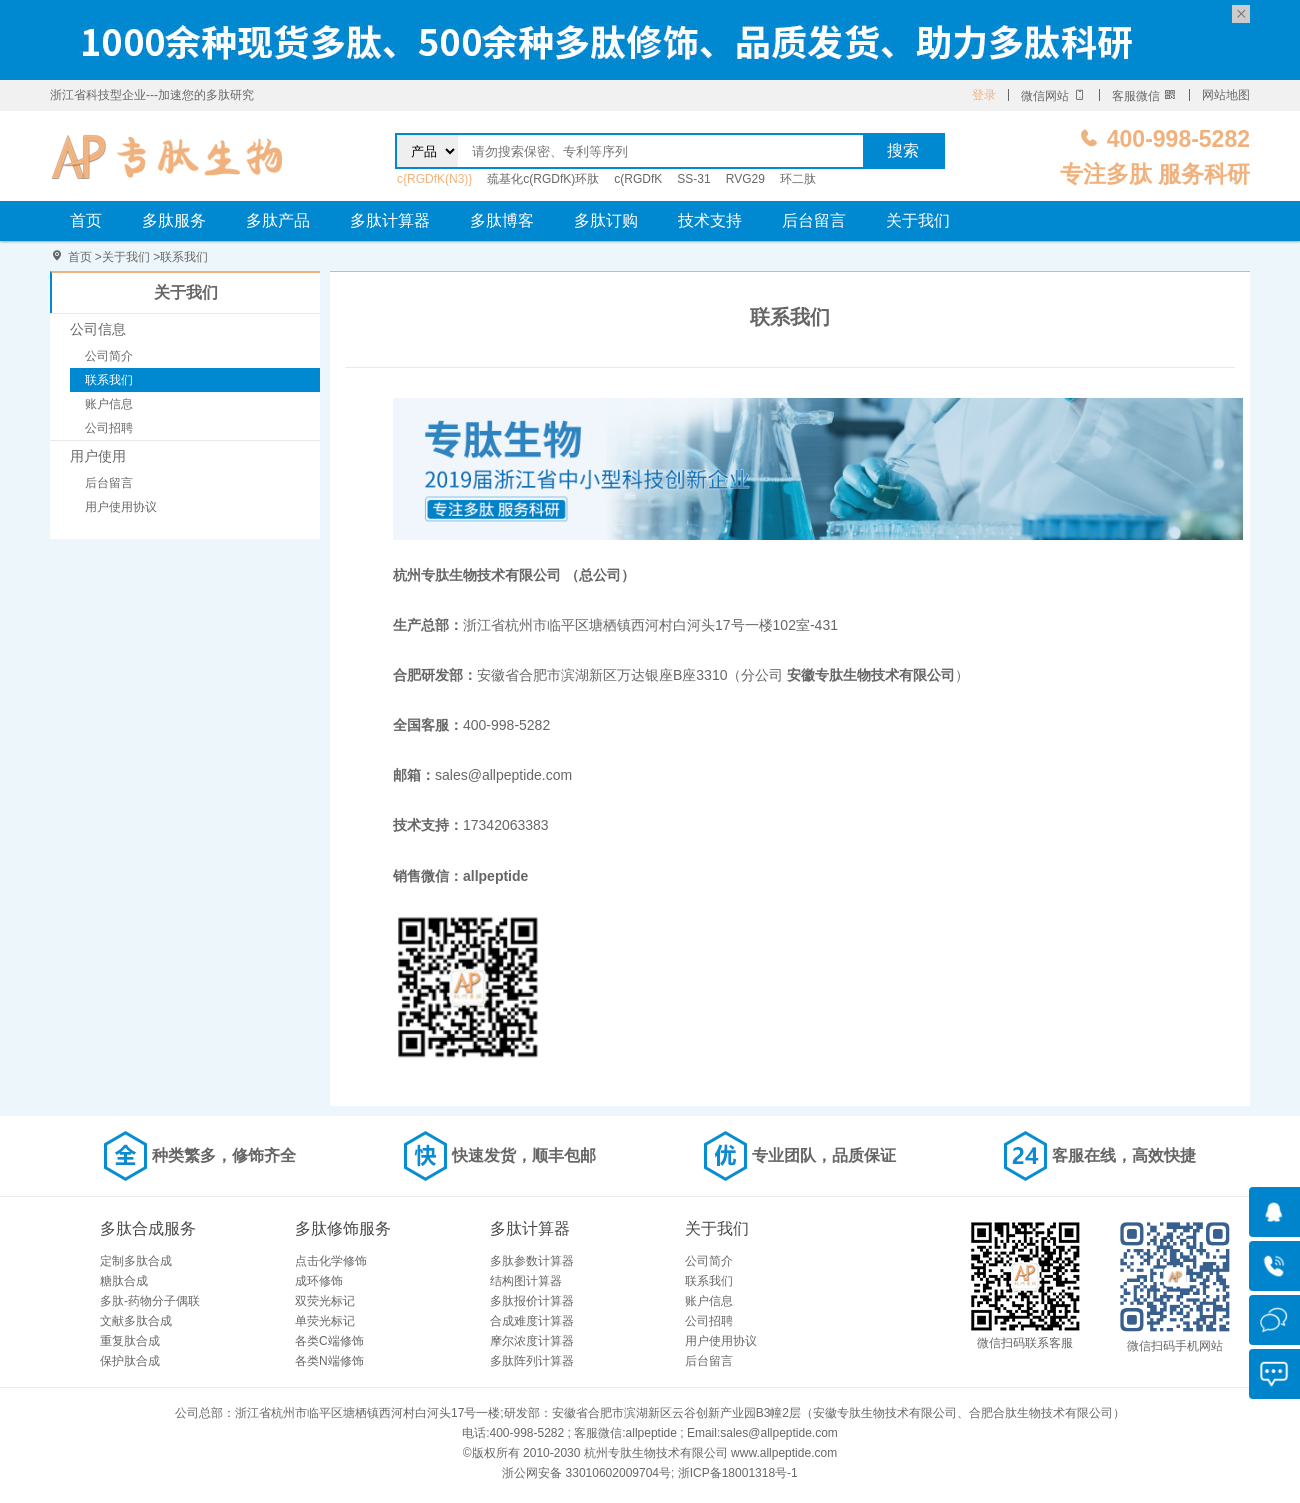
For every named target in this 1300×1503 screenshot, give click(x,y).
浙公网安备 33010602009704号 (586, 1473)
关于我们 (918, 220)
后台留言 (814, 220)
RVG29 (745, 179)
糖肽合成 (124, 1281)
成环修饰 (319, 1281)
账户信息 (109, 404)
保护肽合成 (130, 1361)
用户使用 (98, 456)
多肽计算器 (390, 220)
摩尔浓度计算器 (532, 1341)
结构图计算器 (526, 1281)
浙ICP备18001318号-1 (738, 1473)
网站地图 (1226, 95)
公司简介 (109, 356)
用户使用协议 (121, 507)
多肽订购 (606, 220)
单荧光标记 (325, 1321)
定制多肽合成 (136, 1261)
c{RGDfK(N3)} (434, 179)
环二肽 (798, 179)
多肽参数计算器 (532, 1261)
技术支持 (710, 220)
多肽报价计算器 (532, 1301)
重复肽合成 (130, 1341)
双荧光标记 (325, 1301)
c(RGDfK (638, 179)
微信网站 (1053, 96)
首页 (86, 220)
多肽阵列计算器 (532, 1361)
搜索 (903, 150)
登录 (984, 95)
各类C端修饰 (329, 1341)
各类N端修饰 (329, 1361)
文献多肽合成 (136, 1321)
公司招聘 (109, 428)
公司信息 (98, 329)
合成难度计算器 (532, 1321)
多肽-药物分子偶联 (150, 1301)
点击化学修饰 (331, 1261)
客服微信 (1144, 96)
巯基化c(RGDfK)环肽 (543, 179)
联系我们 (184, 257)
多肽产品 (278, 220)
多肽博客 (502, 220)
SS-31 (693, 179)
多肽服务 (174, 220)
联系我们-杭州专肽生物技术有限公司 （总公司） (167, 156)
